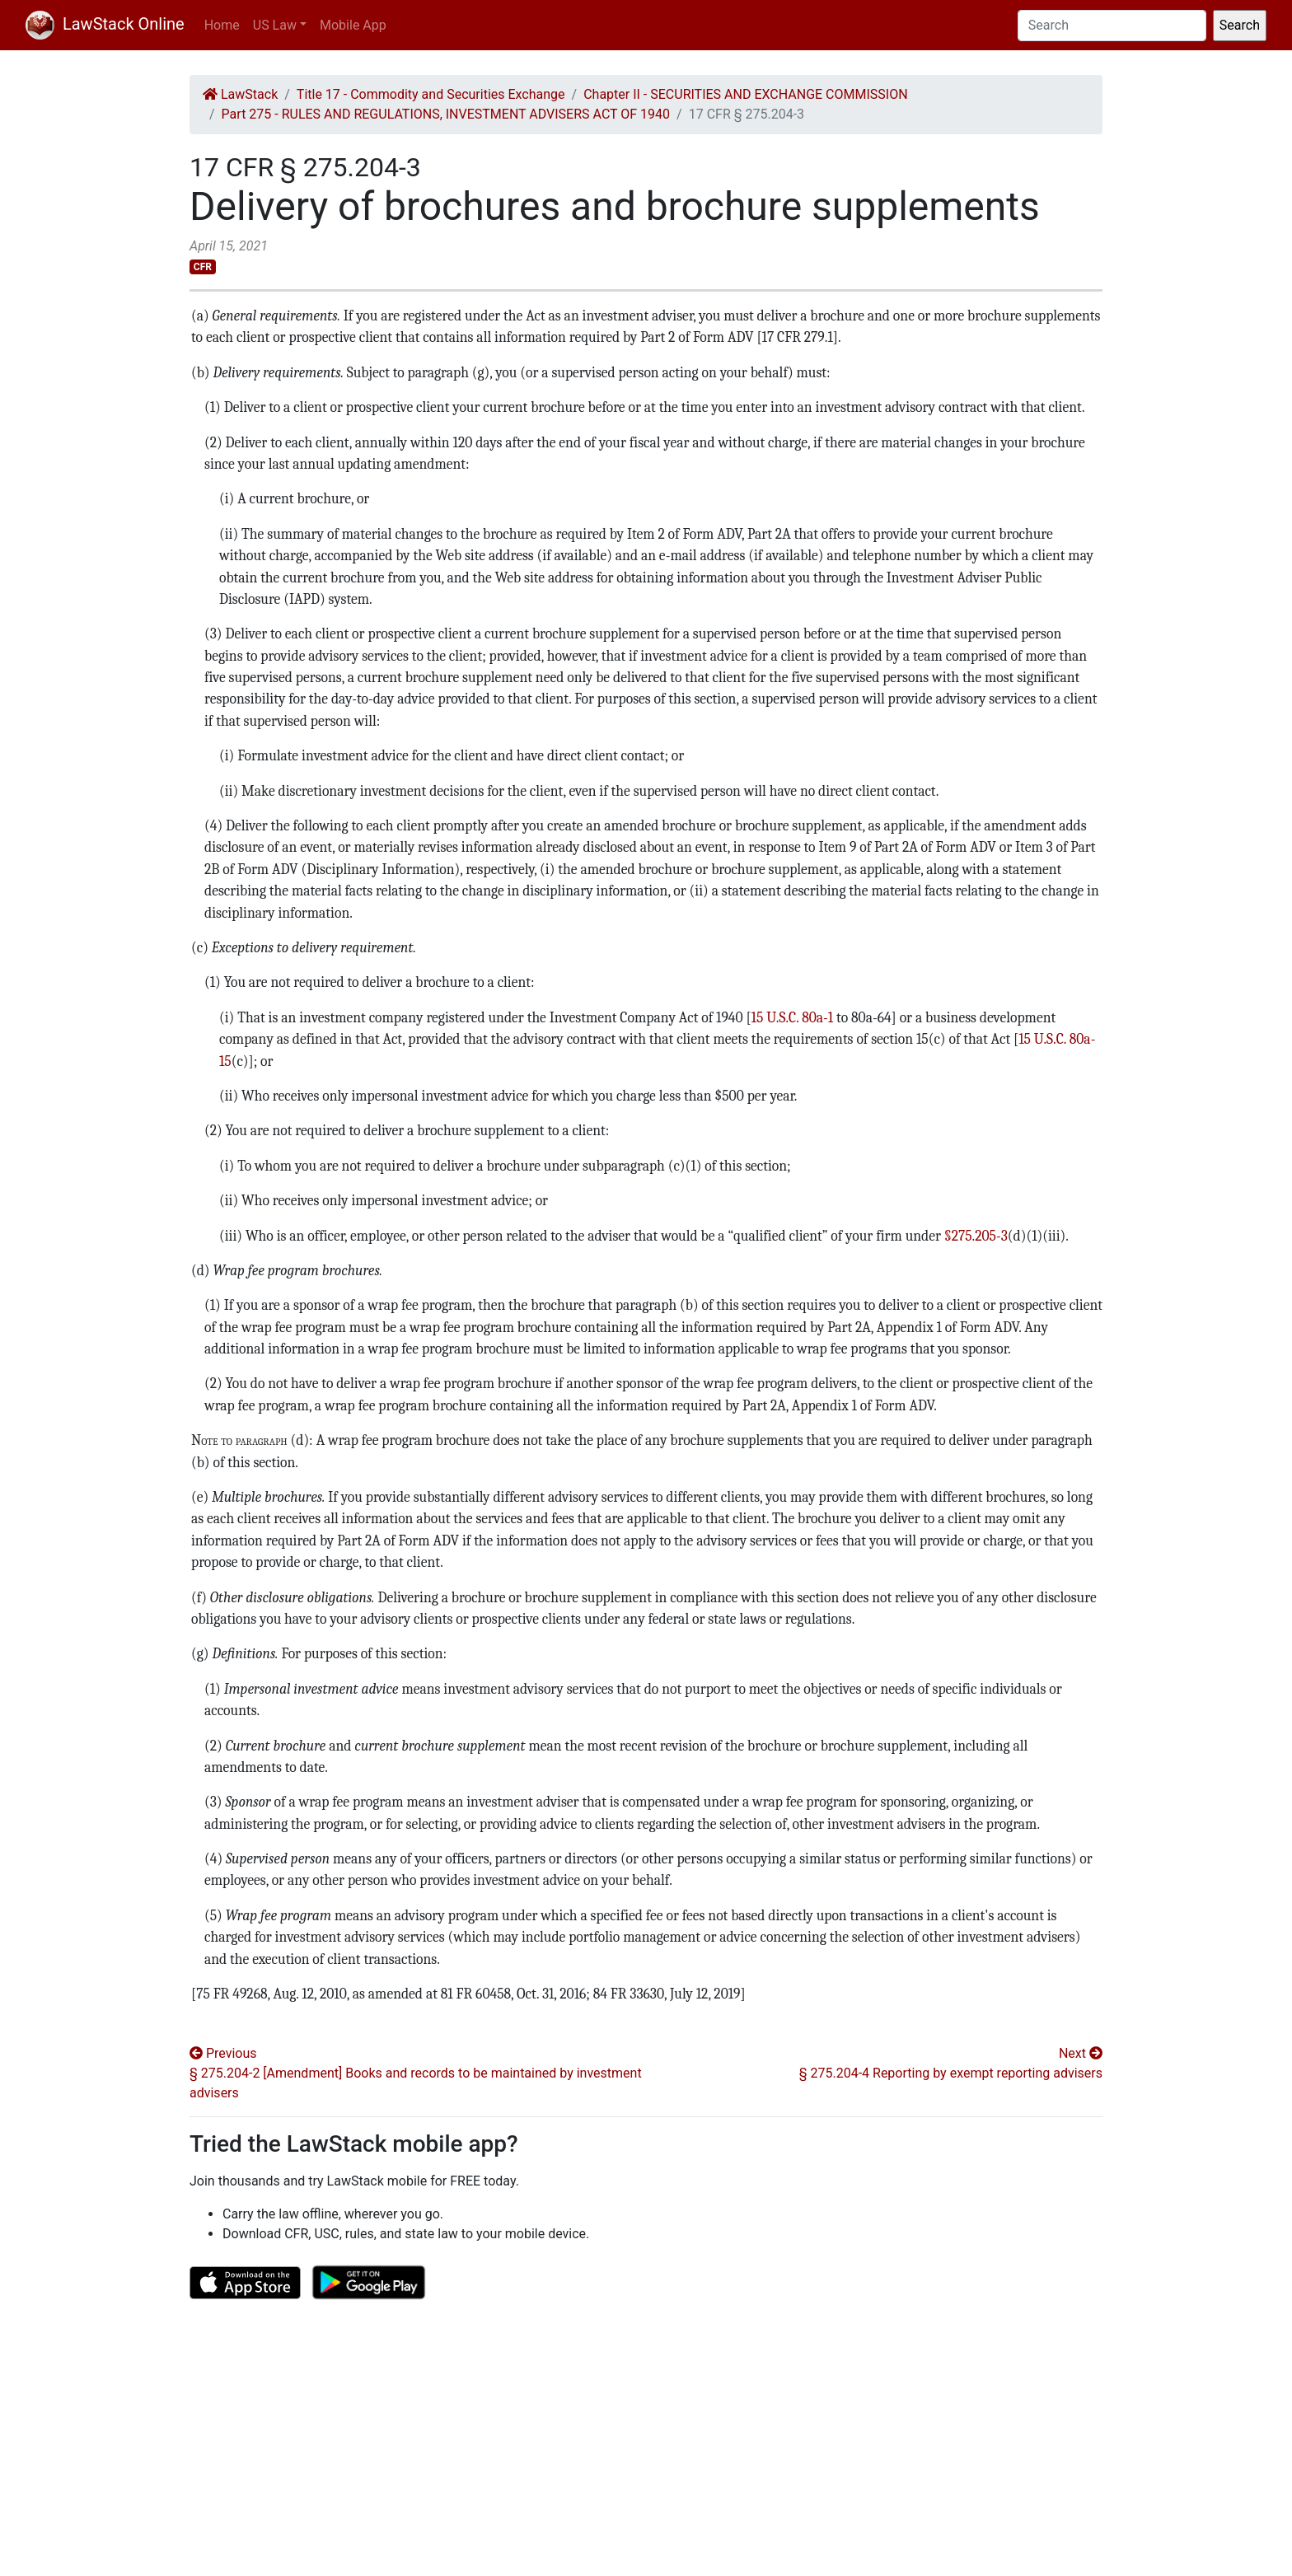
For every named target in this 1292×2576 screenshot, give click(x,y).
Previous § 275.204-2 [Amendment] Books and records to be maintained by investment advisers (416, 2073)
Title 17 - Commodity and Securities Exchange (431, 94)
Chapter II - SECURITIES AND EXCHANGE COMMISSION (745, 94)
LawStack (240, 94)
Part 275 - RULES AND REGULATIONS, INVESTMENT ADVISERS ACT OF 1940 (446, 114)
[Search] (1112, 25)
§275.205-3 (976, 1235)
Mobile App (353, 25)
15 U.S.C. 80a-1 (792, 1017)
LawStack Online (105, 24)
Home (222, 25)
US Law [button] (275, 25)
